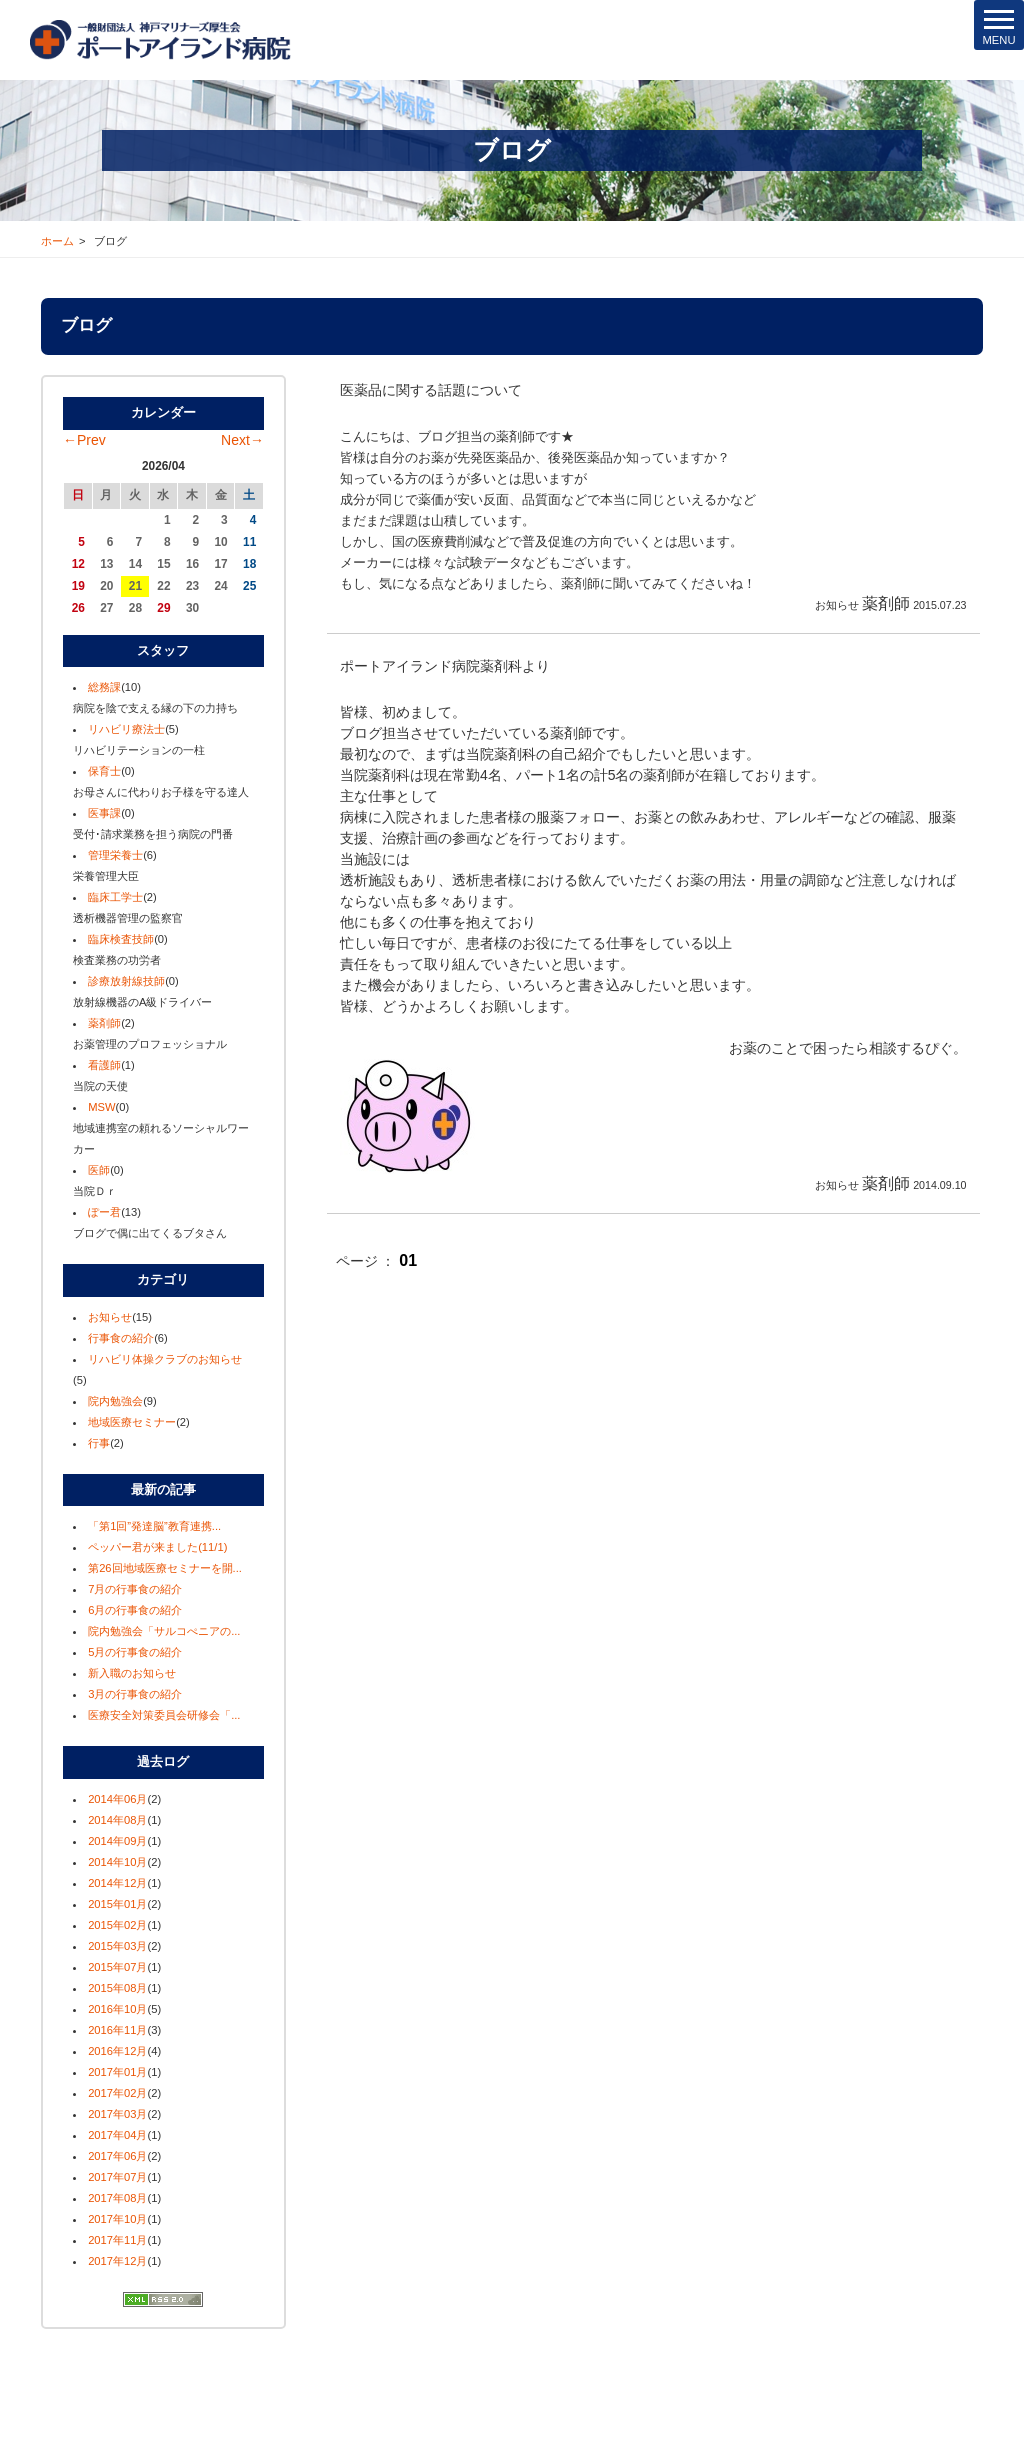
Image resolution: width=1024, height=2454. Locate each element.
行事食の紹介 (121, 1338)
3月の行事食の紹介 (135, 1694)
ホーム (57, 241)
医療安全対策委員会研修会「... (164, 1715)
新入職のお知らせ (132, 1673)
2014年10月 (117, 1862)
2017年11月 (117, 2240)
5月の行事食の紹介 (135, 1652)
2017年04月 (117, 2135)
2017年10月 (117, 2219)
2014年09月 (117, 1841)
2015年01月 (117, 1904)
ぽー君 (104, 1212)
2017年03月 (117, 2114)
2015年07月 (117, 1967)
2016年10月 (117, 2009)
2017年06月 (117, 2156)
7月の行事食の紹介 (135, 1589)
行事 (99, 1443)
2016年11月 (117, 2030)
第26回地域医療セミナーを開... (165, 1568)
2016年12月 (117, 2051)
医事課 (104, 813)
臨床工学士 (115, 897)
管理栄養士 (115, 855)
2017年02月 (117, 2093)
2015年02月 (117, 1925)
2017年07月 (117, 2177)
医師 (99, 1170)
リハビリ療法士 (126, 729)
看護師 (104, 1065)
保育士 (104, 771)
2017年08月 (117, 2198)
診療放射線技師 (126, 981)
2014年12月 (117, 1883)
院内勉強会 (115, 1401)
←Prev (84, 440)
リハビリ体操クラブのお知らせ (165, 1359)
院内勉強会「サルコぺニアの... (164, 1631)
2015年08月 (117, 1988)
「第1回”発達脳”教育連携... (154, 1526)
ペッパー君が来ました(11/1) (157, 1547)
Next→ (242, 440)
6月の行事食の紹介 (135, 1610)
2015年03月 (117, 1946)
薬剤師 (104, 1023)
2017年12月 (117, 2261)
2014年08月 (117, 1820)
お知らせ (110, 1317)
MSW (101, 1107)
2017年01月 (117, 2072)
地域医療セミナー (132, 1422)
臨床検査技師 (121, 939)
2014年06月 (117, 1799)
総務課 (104, 687)
